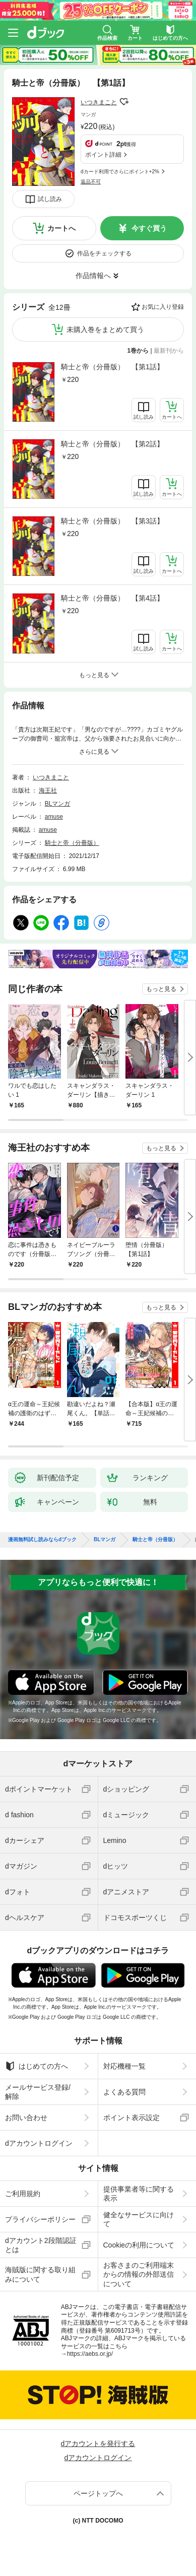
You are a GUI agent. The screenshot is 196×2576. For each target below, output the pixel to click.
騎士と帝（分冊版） (72, 842)
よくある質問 (124, 2092)
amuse (54, 816)
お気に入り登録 (163, 306)
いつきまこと (99, 102)
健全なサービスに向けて (138, 2219)
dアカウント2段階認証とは (41, 2245)
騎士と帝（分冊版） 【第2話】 (112, 444)
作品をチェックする (104, 253)
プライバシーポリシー (40, 2219)
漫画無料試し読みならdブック (42, 1539)
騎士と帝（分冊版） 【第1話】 (112, 367)
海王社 (48, 790)
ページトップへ (98, 2493)
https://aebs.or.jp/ (90, 2353)
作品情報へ (93, 276)
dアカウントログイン (39, 2143)
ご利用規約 (22, 2194)
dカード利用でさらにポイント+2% (120, 171)
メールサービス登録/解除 (38, 2091)
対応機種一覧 (124, 2066)
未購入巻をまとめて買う (105, 329)
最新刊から (169, 351)
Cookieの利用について (139, 2245)
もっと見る (161, 989)
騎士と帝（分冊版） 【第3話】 (112, 521)
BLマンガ (58, 803)
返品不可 (91, 181)
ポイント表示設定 (131, 2117)
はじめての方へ (36, 2066)
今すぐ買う (149, 228)
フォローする (124, 102)
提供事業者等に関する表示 (138, 2193)
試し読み (50, 199)
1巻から (138, 351)
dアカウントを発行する (98, 2443)
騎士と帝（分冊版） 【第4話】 (112, 598)
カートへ (61, 228)
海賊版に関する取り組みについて (40, 2274)
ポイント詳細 (103, 154)
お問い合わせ (26, 2117)
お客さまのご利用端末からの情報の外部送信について (138, 2274)
